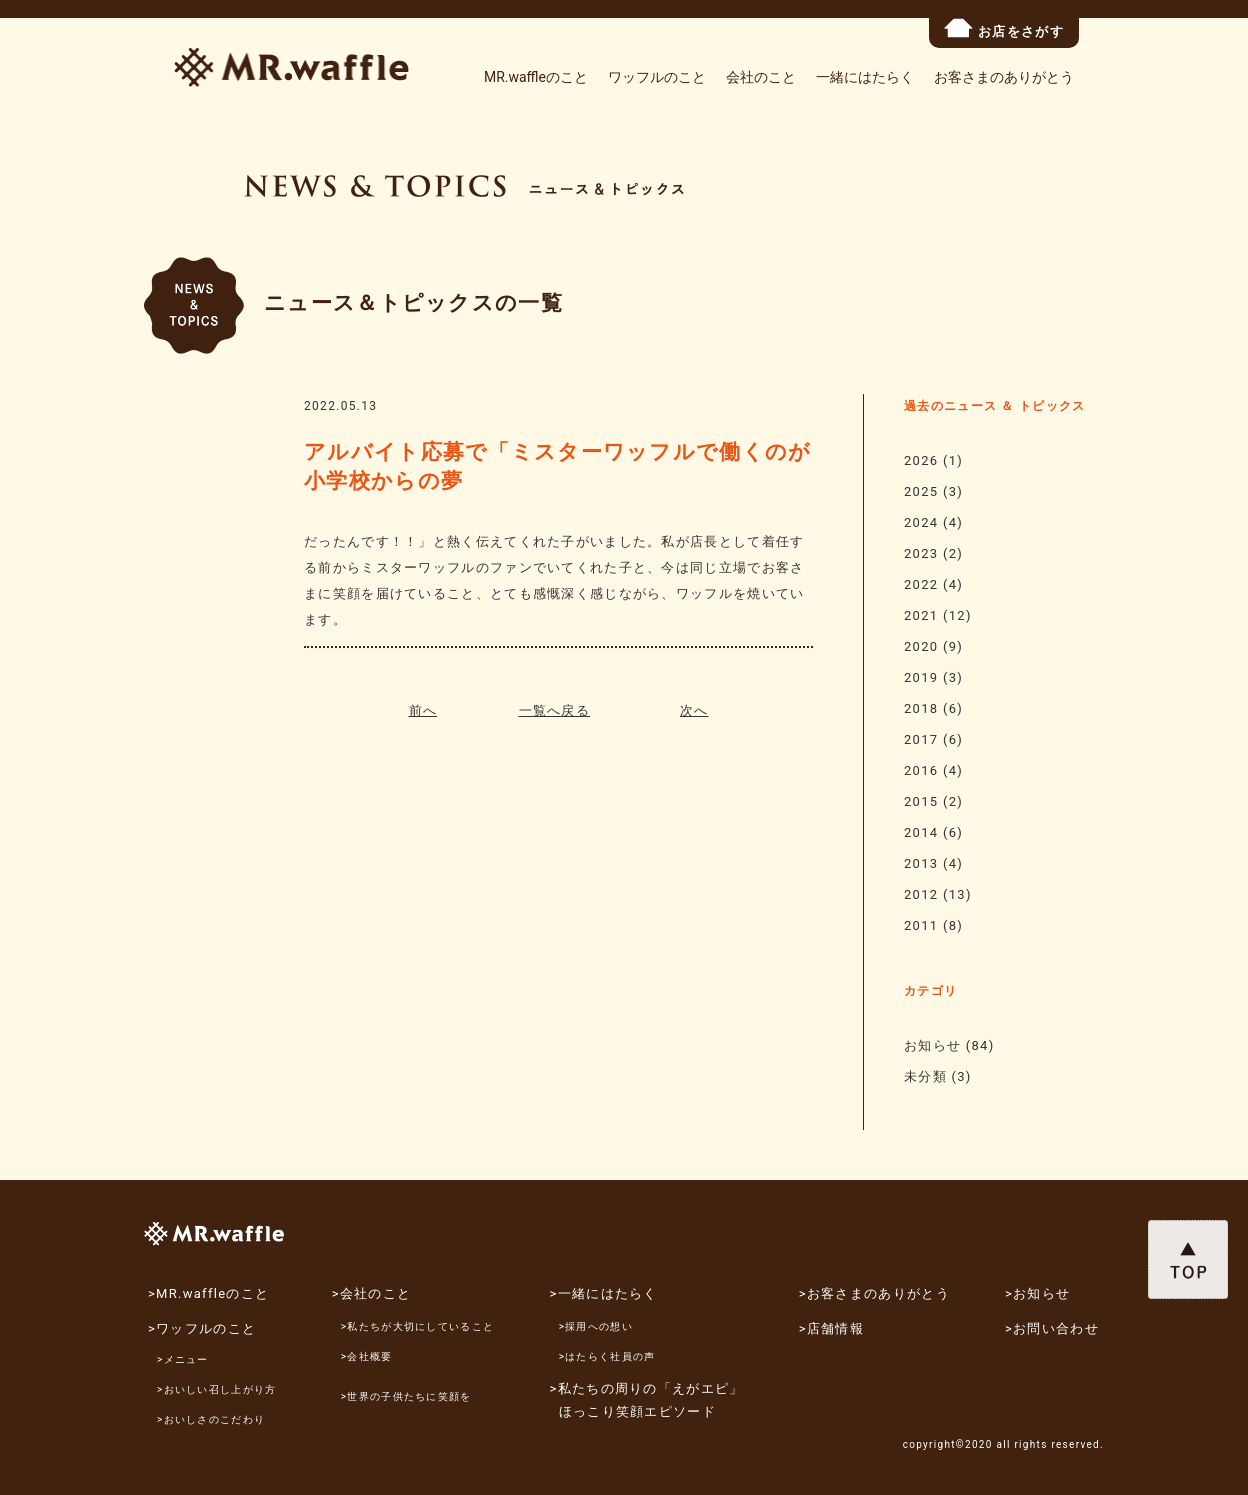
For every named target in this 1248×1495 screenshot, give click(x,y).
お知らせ (932, 1045)
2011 (921, 925)
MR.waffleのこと (536, 77)
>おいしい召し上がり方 (217, 1389)
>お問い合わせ (1052, 1328)
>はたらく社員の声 (607, 1356)
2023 (921, 553)
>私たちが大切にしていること (417, 1326)
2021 (921, 615)
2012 (921, 894)
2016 (921, 770)
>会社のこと (372, 1293)
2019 (921, 677)
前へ (423, 710)
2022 (921, 584)
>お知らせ (1037, 1293)
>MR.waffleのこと (208, 1293)
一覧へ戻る (555, 710)
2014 (921, 832)
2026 (921, 460)
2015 (921, 801)
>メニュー (183, 1359)
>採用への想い (596, 1326)
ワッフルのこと (657, 77)
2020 (921, 646)
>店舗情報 (831, 1328)
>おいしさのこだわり (211, 1419)
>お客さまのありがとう (874, 1293)
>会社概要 (367, 1356)
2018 (921, 708)
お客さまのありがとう (1004, 77)
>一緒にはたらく (604, 1293)
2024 (921, 522)
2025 (921, 491)
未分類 (925, 1076)
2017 (921, 739)
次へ (694, 710)
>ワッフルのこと (202, 1328)
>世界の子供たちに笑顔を (406, 1396)
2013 (921, 863)
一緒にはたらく (865, 77)
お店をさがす (1004, 28)
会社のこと (761, 77)
